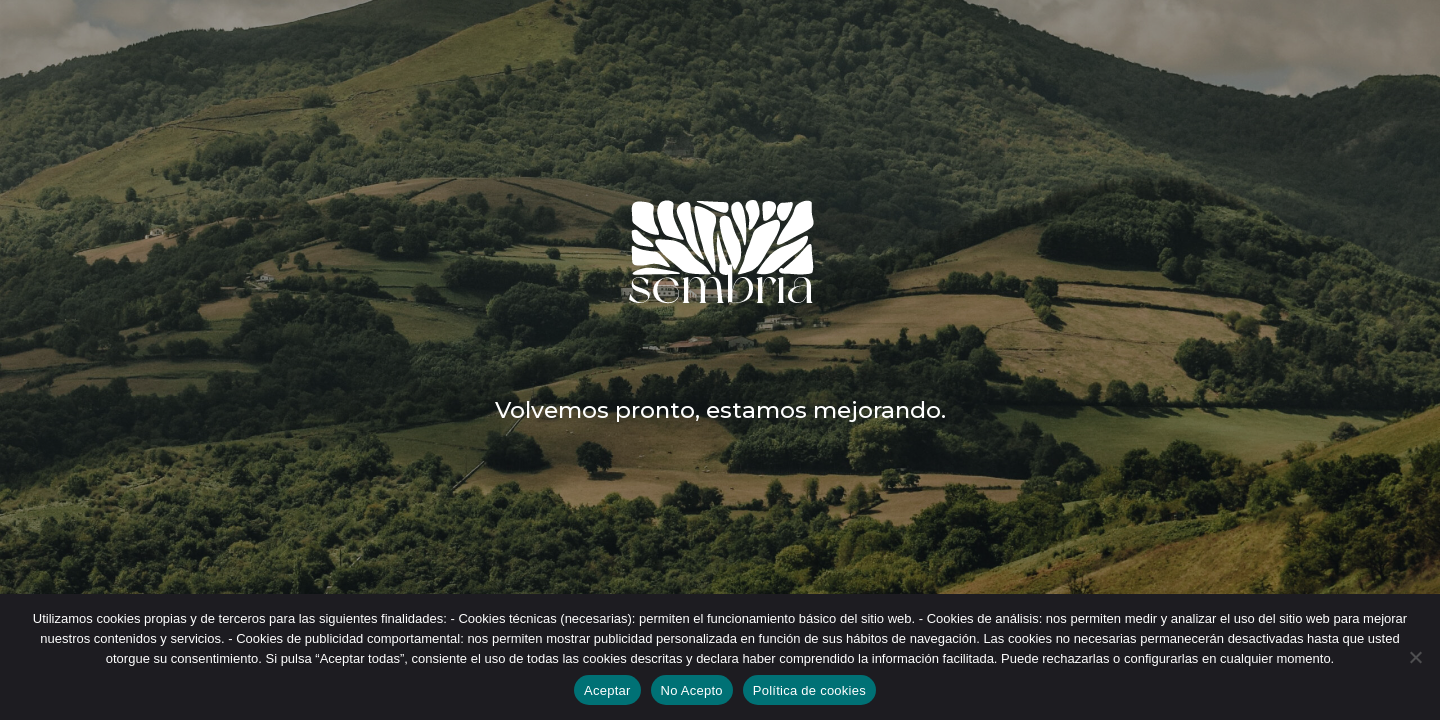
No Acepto (692, 690)
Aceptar (607, 690)
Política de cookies (809, 690)
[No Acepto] (1415, 657)
